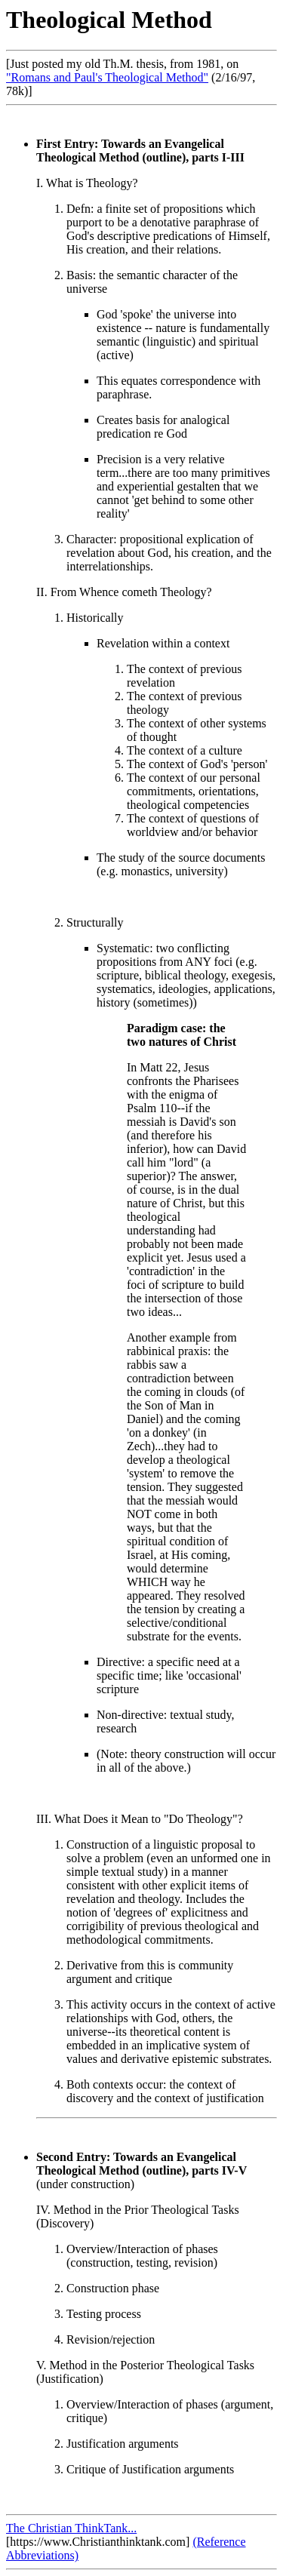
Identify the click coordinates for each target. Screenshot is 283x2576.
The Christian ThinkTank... (71, 2528)
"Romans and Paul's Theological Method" (107, 77)
